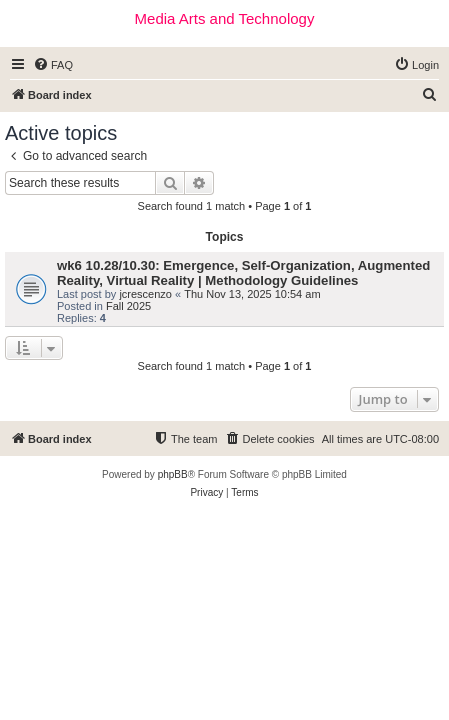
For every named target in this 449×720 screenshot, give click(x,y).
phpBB (173, 474)
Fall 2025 (128, 306)
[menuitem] (53, 65)
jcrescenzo (145, 294)
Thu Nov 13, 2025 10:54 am (252, 294)
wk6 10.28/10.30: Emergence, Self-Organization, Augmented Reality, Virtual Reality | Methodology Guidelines (243, 273)
